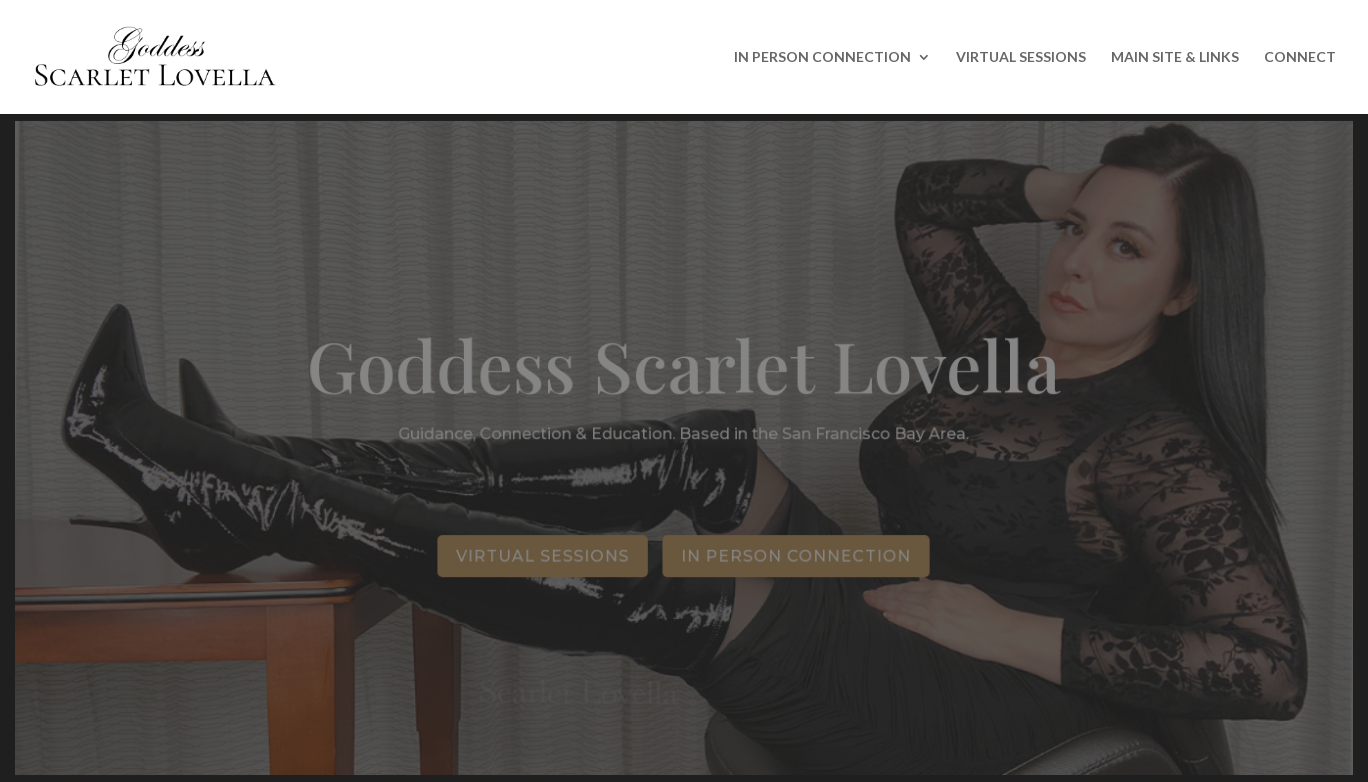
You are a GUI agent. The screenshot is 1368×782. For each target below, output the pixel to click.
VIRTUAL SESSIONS (1021, 57)
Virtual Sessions (543, 555)
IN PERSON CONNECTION (822, 57)
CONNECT (1300, 57)
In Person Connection (796, 555)
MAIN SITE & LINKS (1175, 57)
